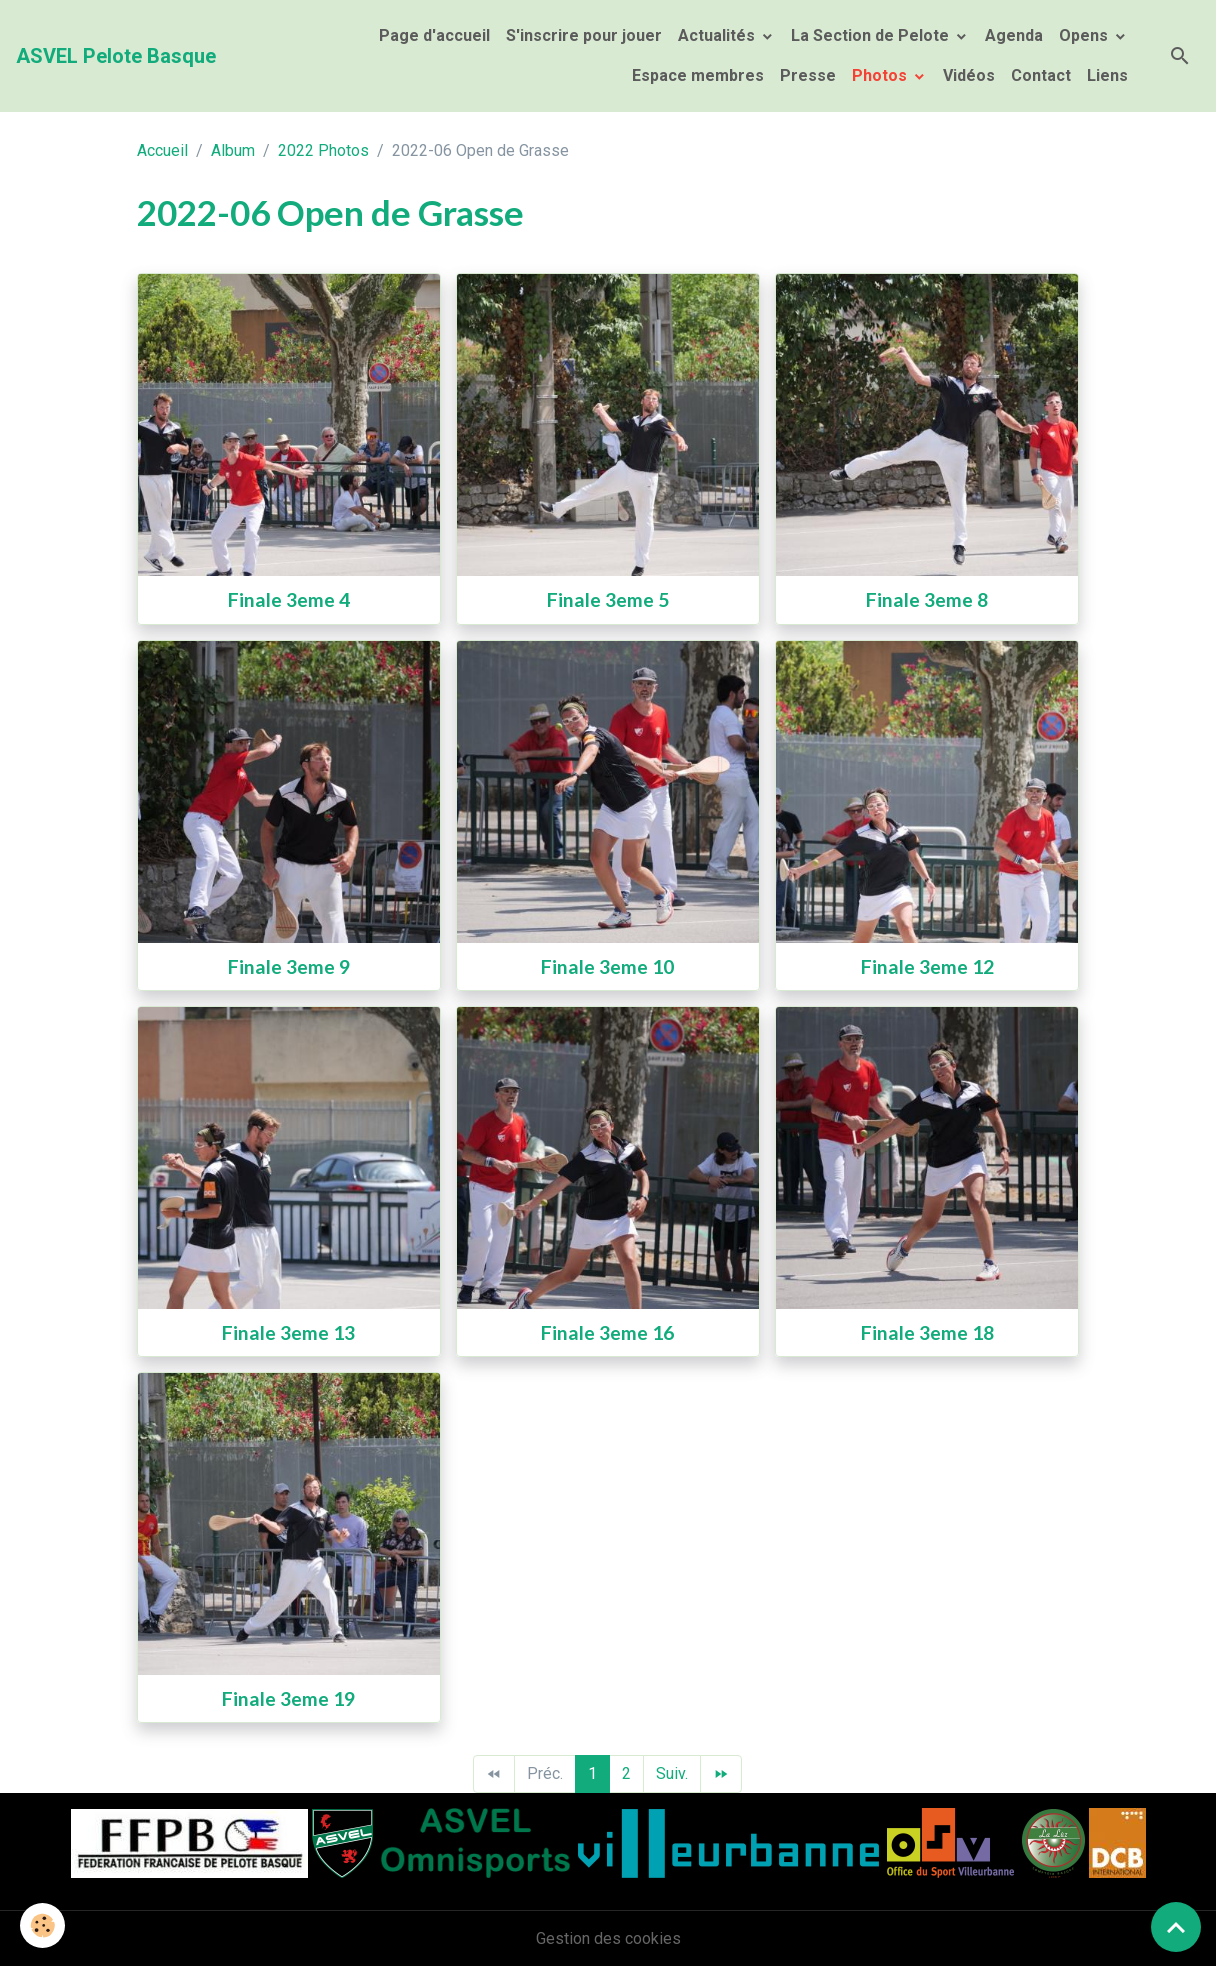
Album (233, 150)
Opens (1085, 35)
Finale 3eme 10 (607, 966)
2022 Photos (323, 150)
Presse (808, 75)
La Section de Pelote (872, 35)
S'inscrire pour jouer (584, 35)
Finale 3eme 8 (927, 599)
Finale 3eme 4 (289, 599)
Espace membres (696, 75)
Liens (1107, 75)
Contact (1041, 75)
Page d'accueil (434, 35)
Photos (881, 75)
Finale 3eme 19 (288, 1698)
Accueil (162, 150)
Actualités (718, 35)
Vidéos (969, 75)
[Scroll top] (1176, 1927)
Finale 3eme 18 (927, 1332)
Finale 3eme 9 (289, 966)
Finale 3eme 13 (288, 1332)
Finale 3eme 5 (608, 599)
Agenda (1014, 35)
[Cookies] (42, 1925)
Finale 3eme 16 (607, 1332)
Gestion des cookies (608, 1938)
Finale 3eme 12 (927, 966)
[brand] (116, 56)
